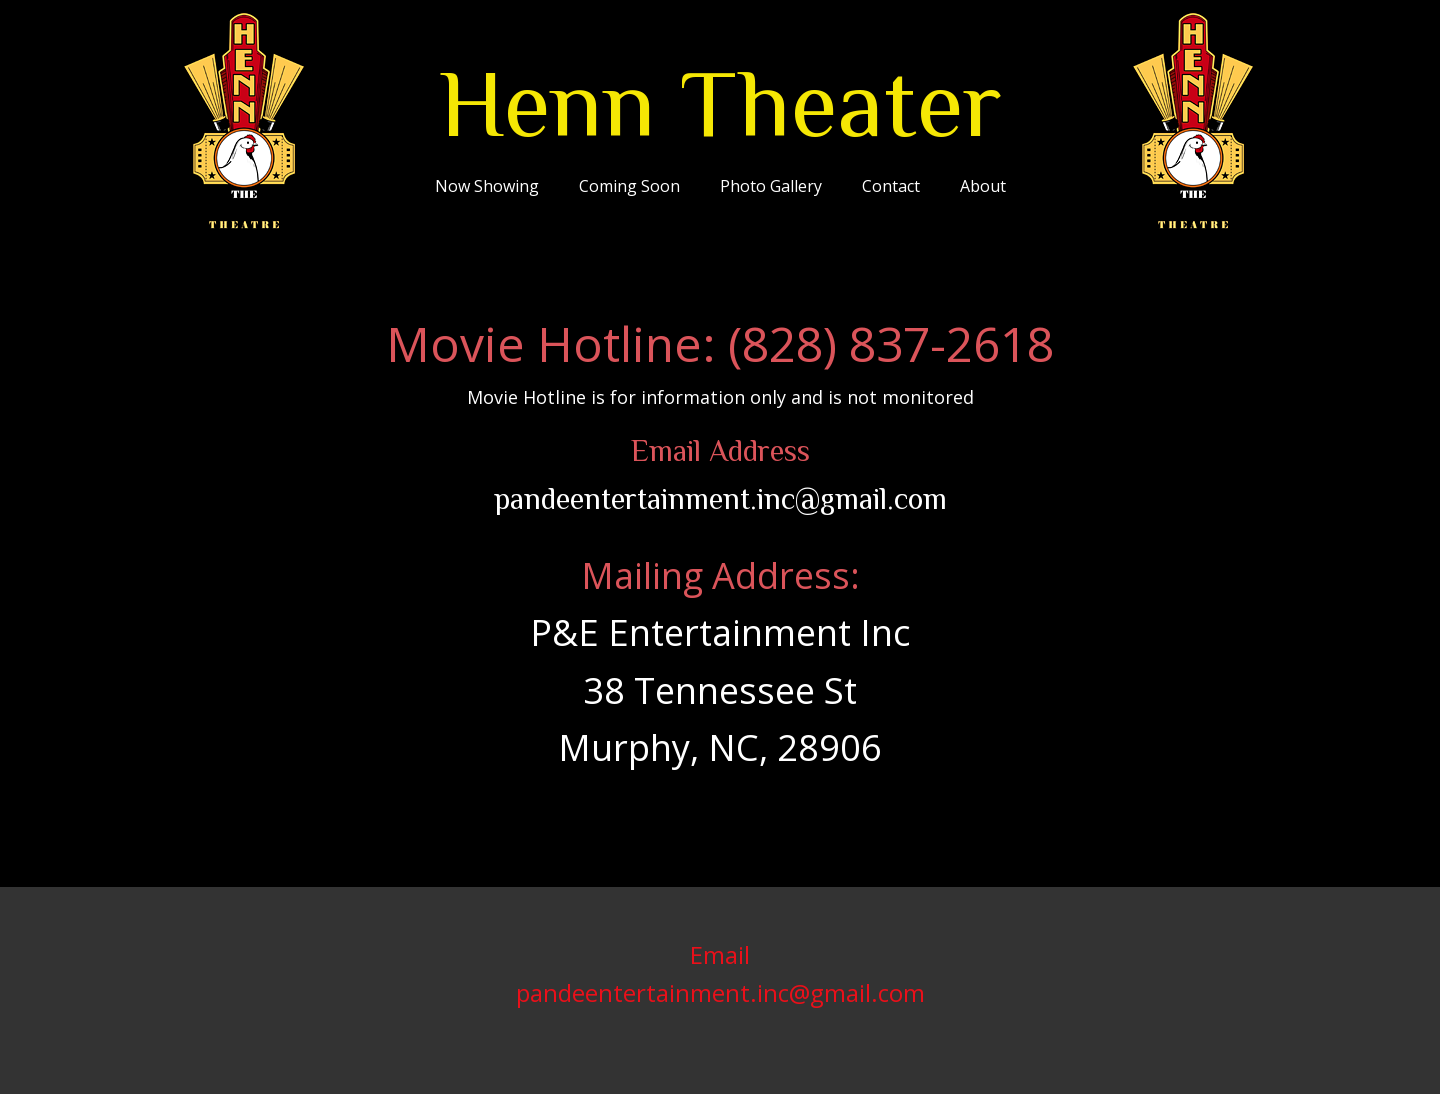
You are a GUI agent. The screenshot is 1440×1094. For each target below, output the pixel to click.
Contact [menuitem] (891, 186)
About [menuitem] (983, 186)
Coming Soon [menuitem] (629, 186)
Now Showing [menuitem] (487, 186)
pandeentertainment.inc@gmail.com (720, 499)
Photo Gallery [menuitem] (771, 186)
